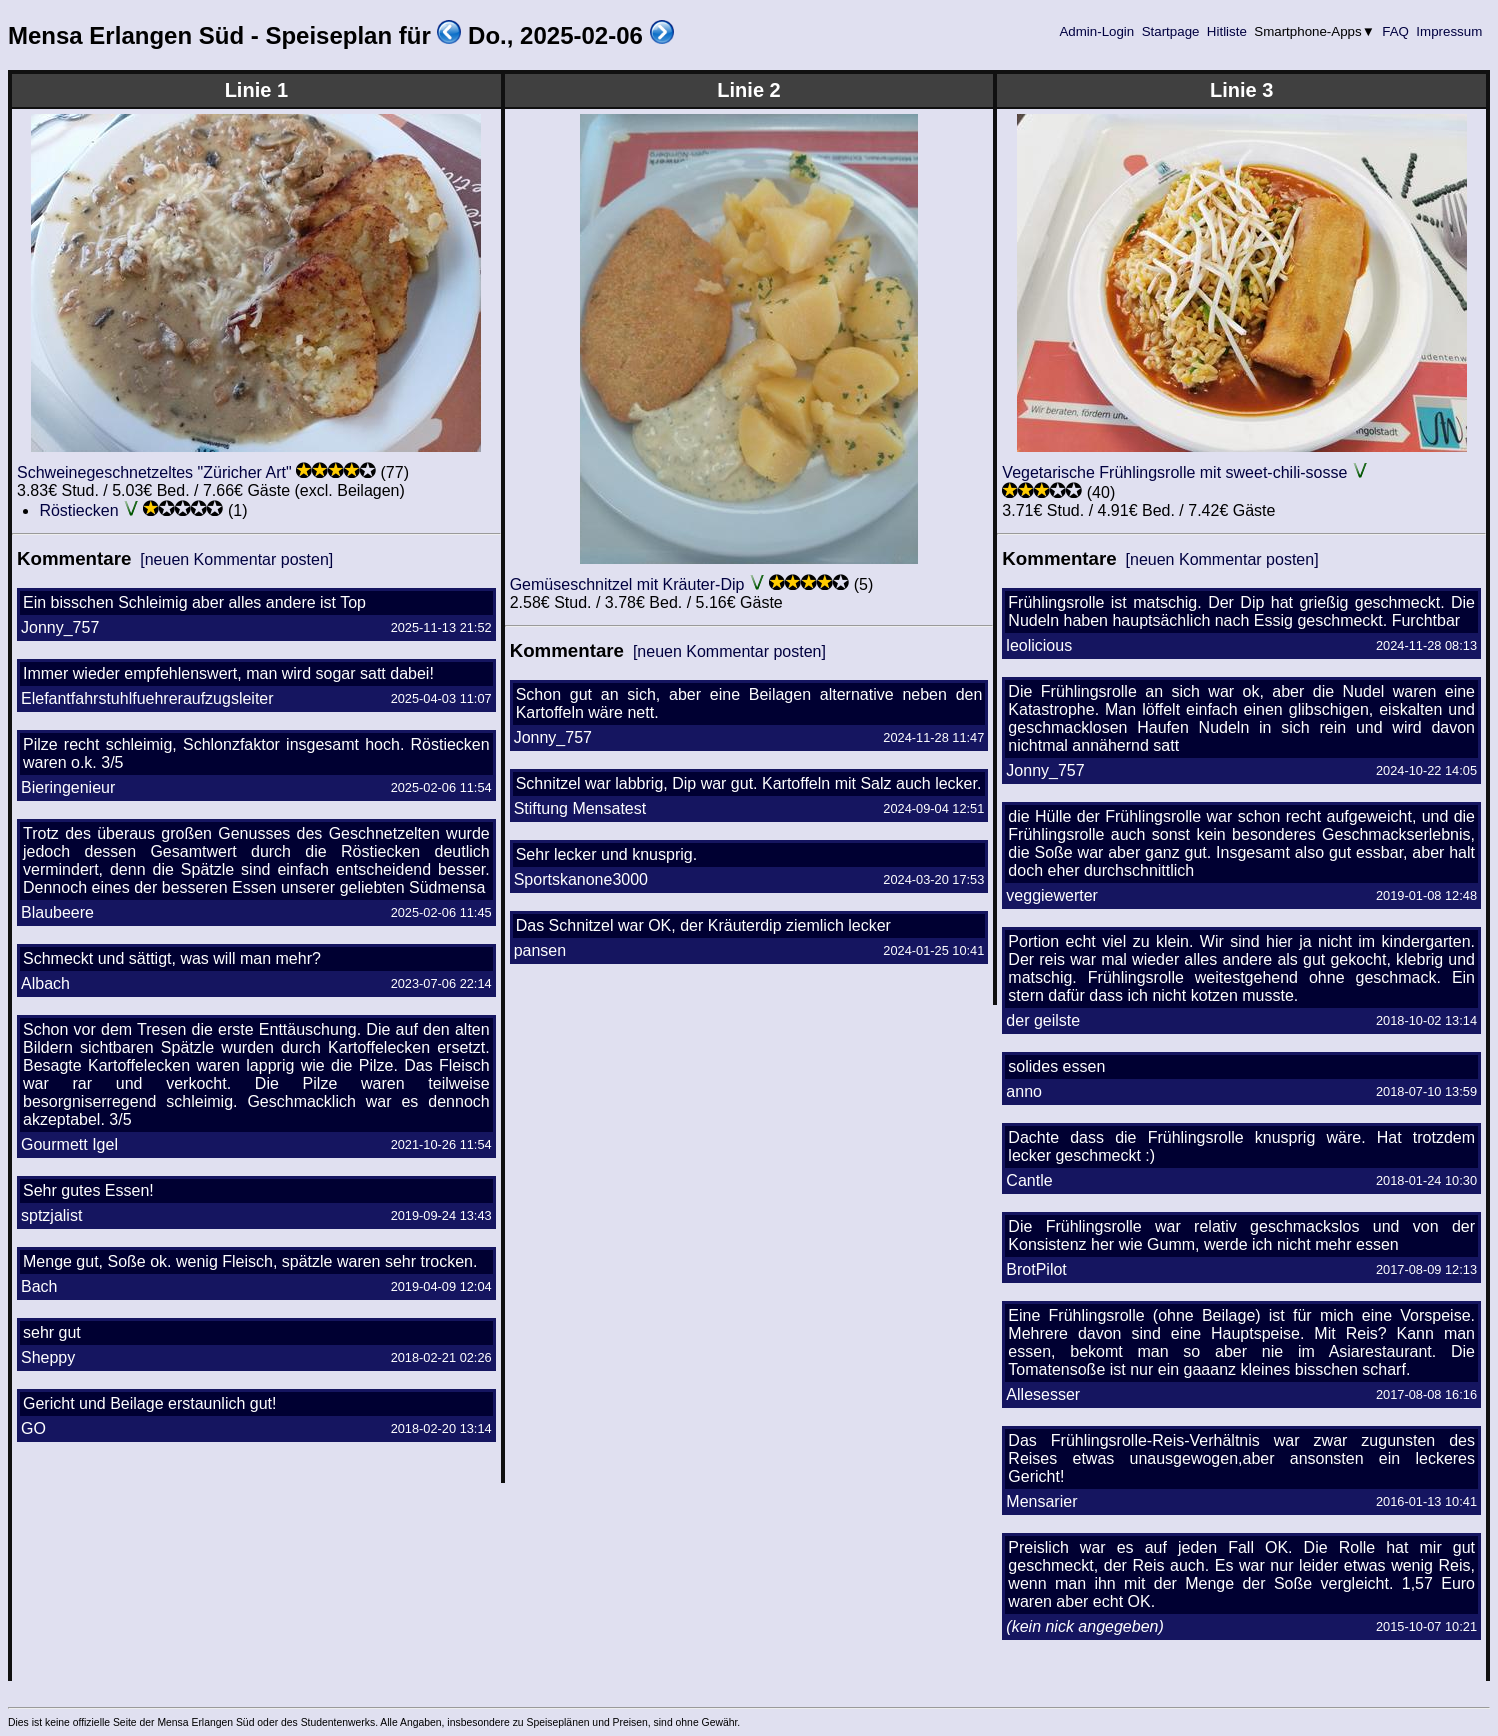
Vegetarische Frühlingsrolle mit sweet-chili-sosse (1174, 472)
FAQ (1396, 31)
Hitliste (1226, 31)
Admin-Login (1097, 31)
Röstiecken (78, 510)
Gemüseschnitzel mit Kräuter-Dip (627, 584)
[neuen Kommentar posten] (236, 559)
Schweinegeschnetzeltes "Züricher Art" (154, 472)
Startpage (1170, 31)
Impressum (1449, 31)
